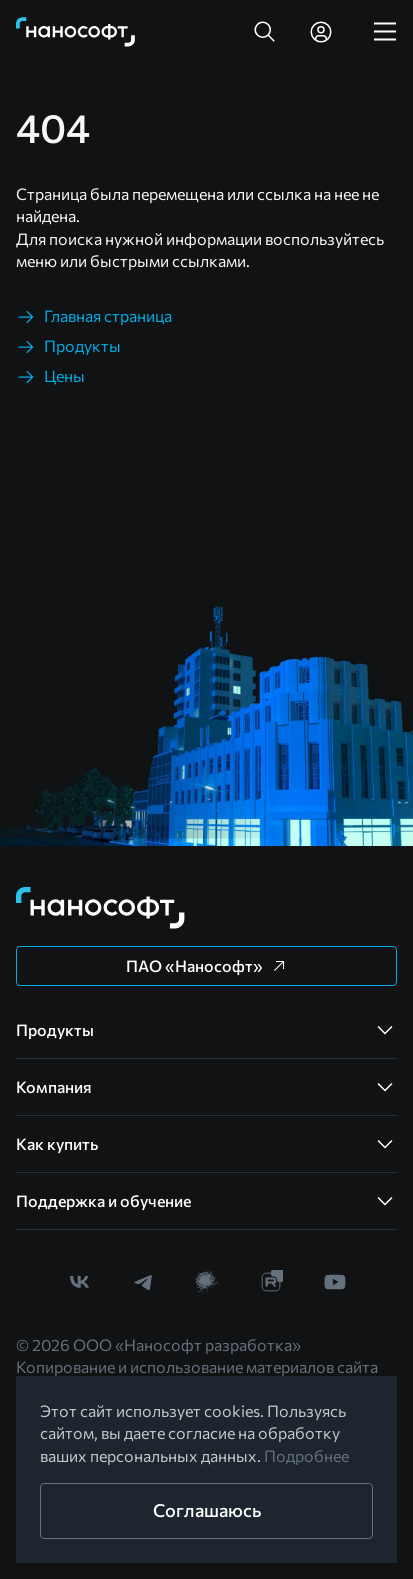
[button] (265, 32)
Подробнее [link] (306, 1455)
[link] (76, 32)
